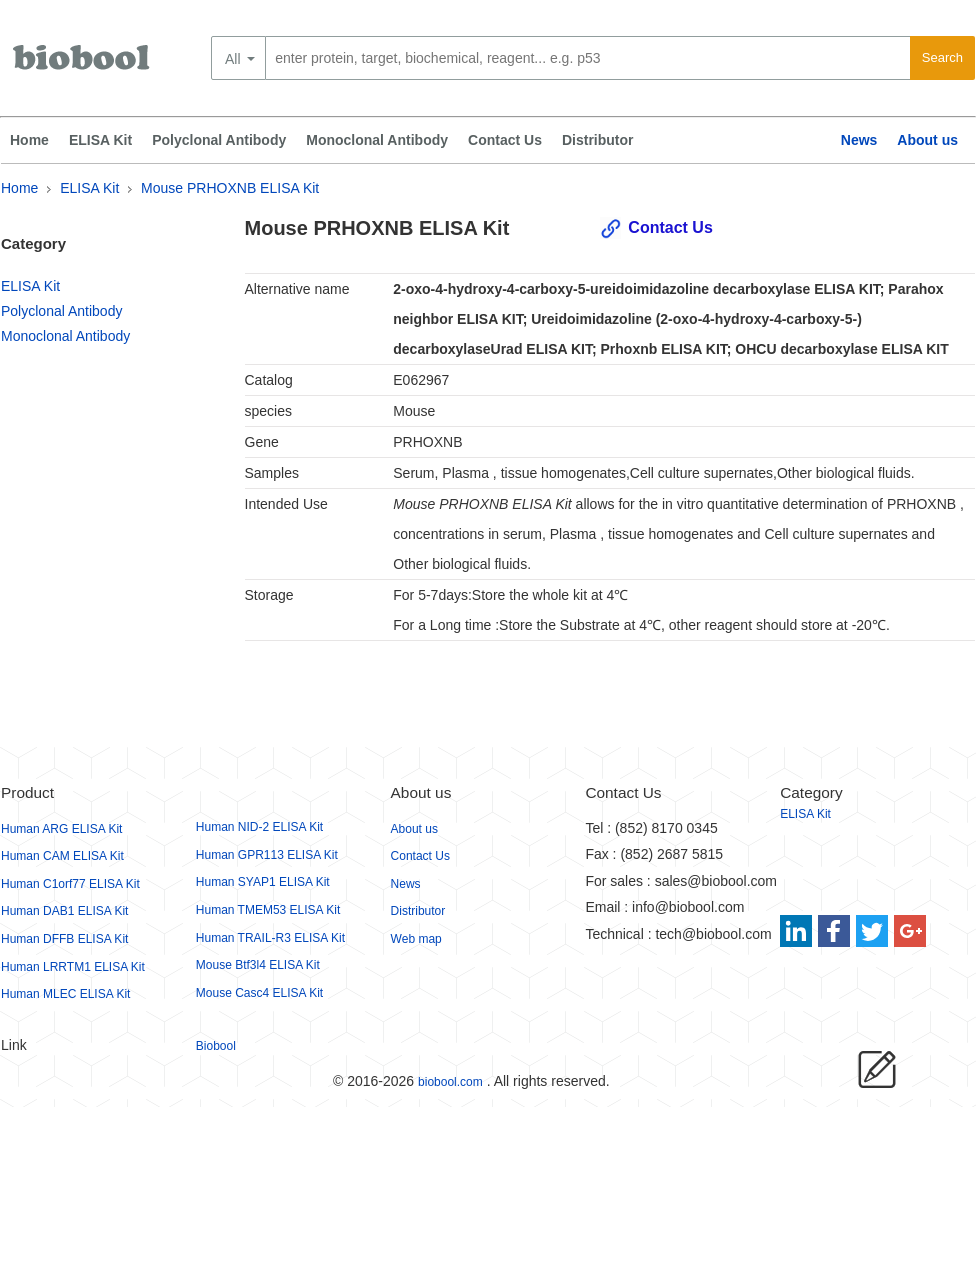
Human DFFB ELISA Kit (64, 939)
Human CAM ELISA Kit (62, 856)
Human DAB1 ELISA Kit (64, 911)
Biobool (216, 1046)
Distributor (598, 140)
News (859, 140)
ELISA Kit (100, 140)
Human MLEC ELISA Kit (65, 994)
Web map (416, 939)
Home (29, 140)
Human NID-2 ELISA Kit (259, 827)
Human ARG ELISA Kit (61, 829)
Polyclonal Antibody (219, 140)
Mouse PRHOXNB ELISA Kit (230, 188)
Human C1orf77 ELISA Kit (70, 884)
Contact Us (505, 140)
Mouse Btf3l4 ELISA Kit (258, 965)
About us (927, 140)
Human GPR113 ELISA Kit (267, 855)
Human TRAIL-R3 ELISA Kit (270, 938)
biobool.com (450, 1082)
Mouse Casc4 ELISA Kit (259, 993)
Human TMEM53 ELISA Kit (268, 910)
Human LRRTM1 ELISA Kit (73, 967)
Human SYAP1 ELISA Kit (263, 882)
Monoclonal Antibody (377, 140)
